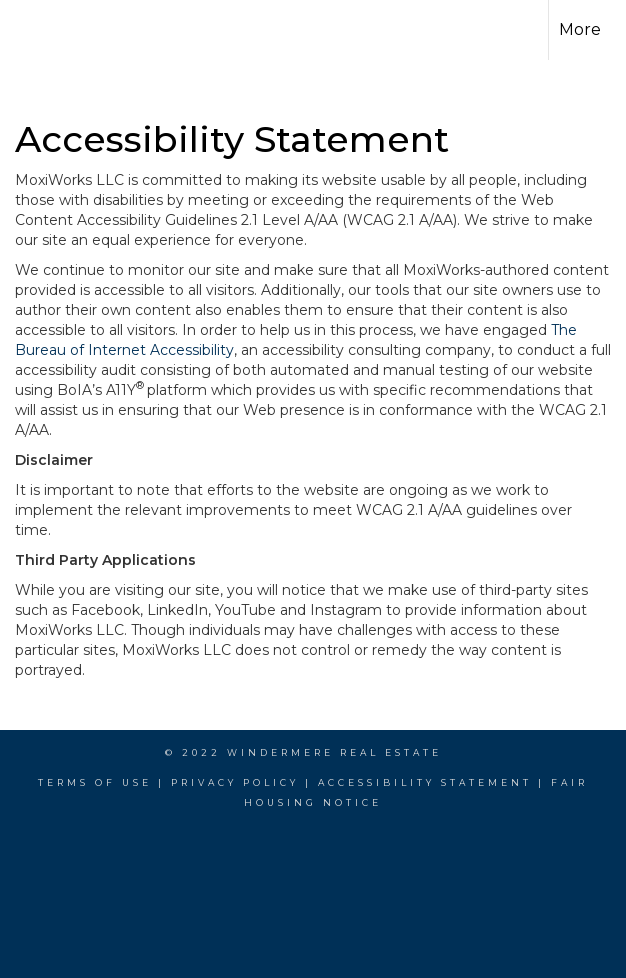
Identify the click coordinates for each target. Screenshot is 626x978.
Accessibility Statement (425, 782)
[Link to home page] (49, 30)
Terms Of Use (95, 782)
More (580, 29)
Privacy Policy (235, 782)
